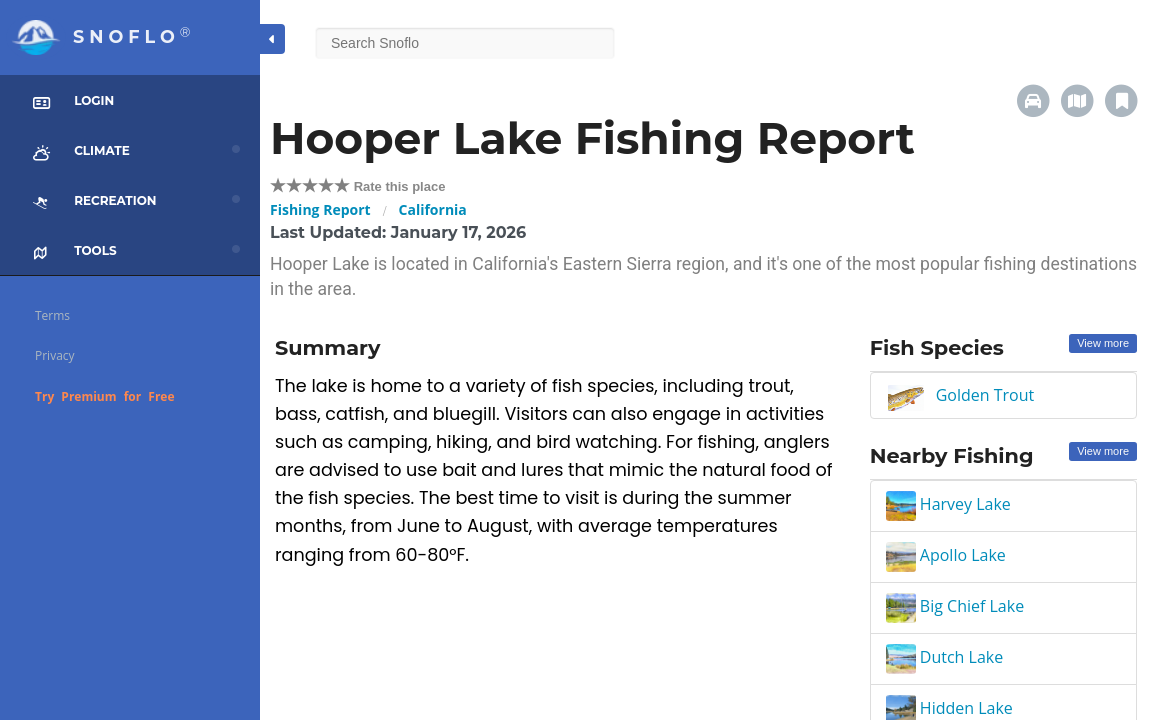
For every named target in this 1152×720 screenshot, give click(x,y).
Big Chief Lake (955, 606)
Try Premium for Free (105, 396)
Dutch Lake (945, 657)
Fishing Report (320, 209)
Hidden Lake (949, 708)
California (433, 209)
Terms (52, 315)
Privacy (55, 355)
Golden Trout (985, 395)
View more (1103, 343)
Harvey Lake (948, 504)
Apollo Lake (946, 555)
